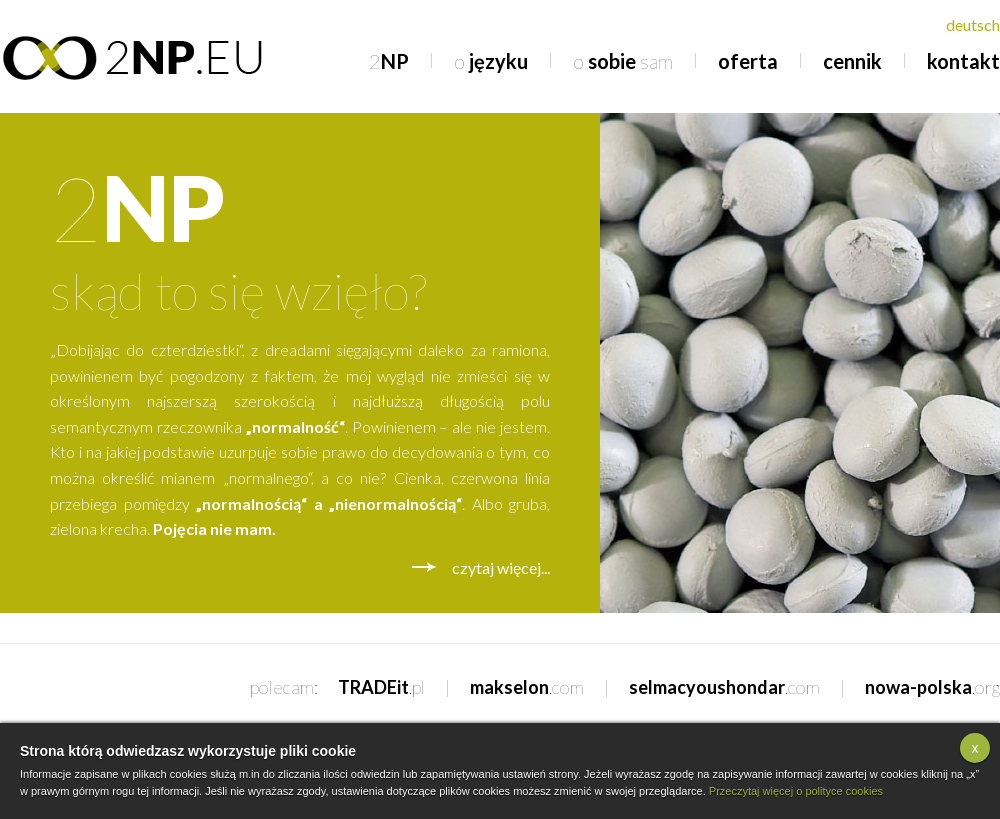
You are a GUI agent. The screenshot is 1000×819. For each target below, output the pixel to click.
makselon (527, 687)
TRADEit (381, 687)
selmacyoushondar (724, 687)
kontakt (963, 61)
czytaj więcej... (501, 567)
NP (389, 61)
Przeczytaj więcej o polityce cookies (796, 791)
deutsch (973, 24)
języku (491, 61)
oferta (748, 61)
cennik (852, 61)
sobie (623, 61)
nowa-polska (932, 687)
